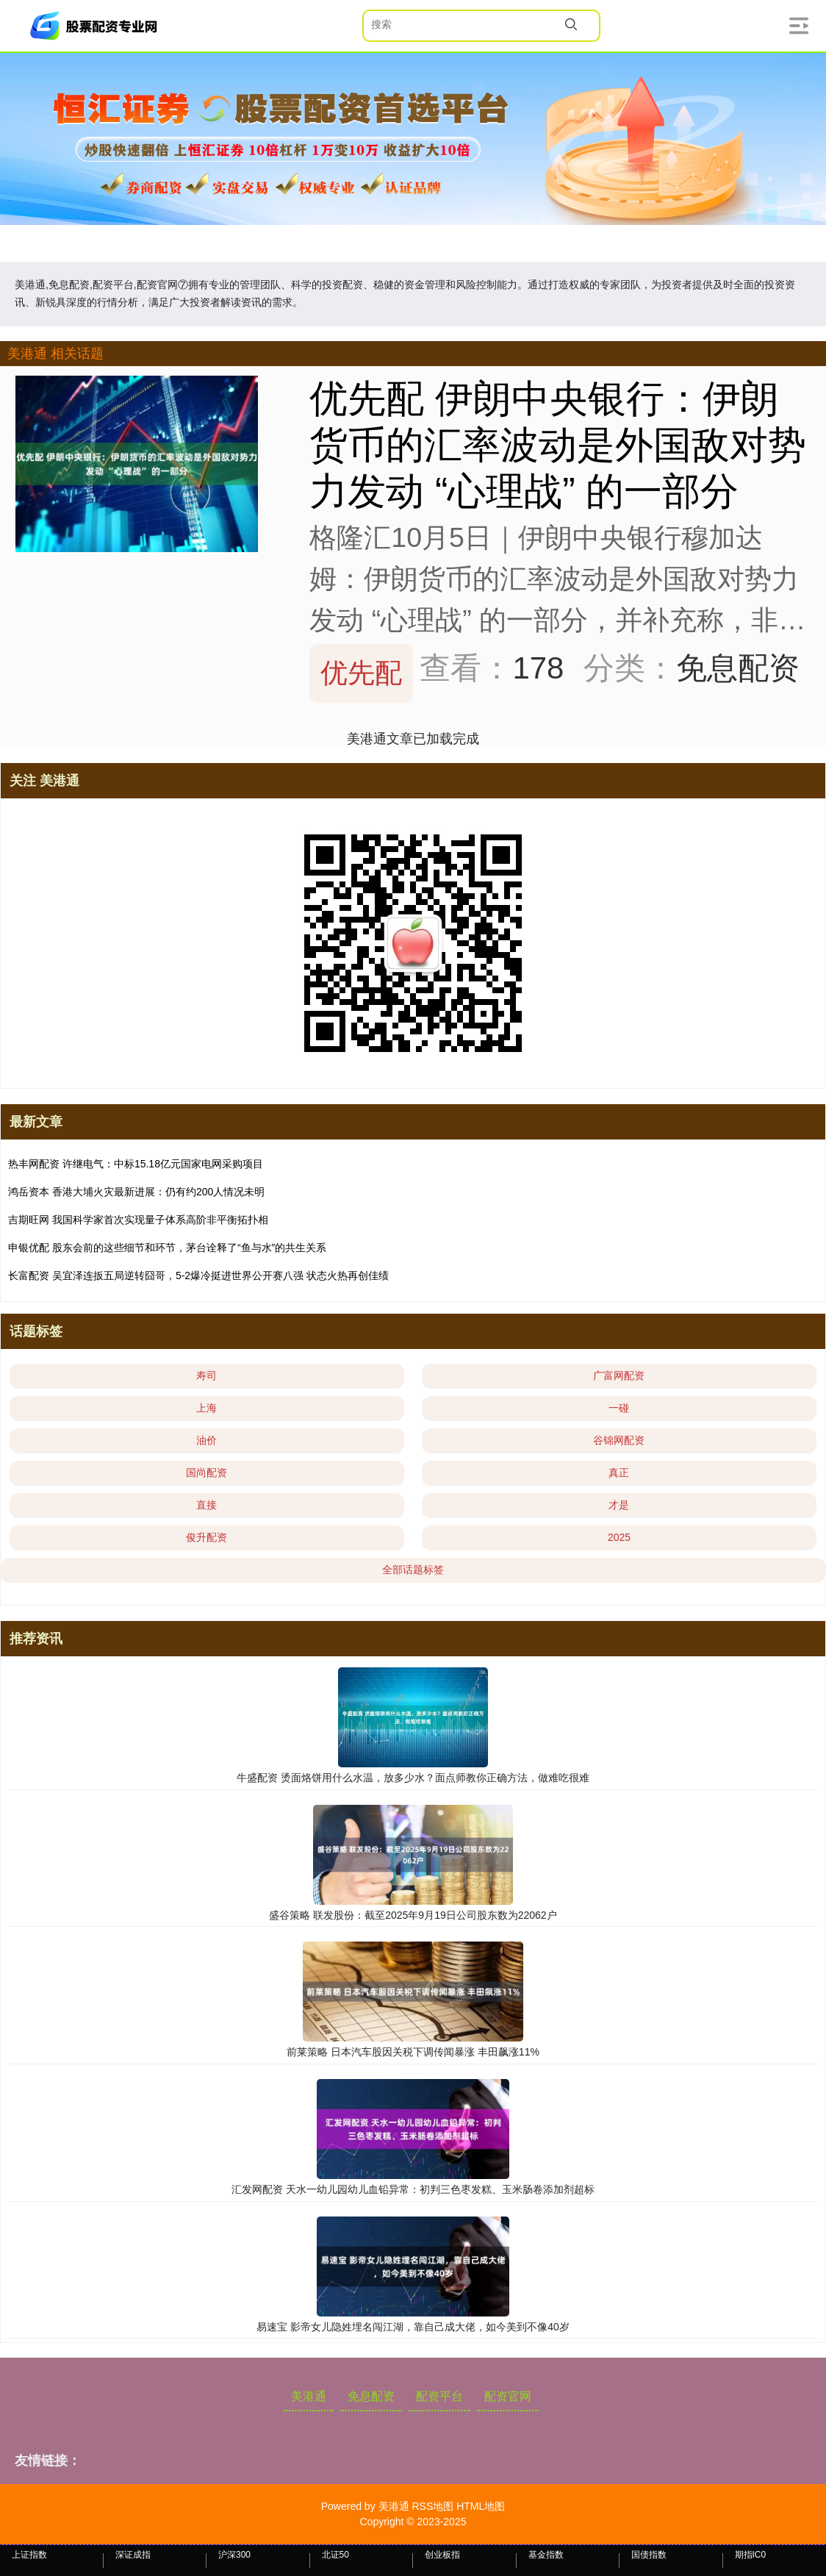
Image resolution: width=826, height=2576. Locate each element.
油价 (206, 1440)
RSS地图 (432, 2506)
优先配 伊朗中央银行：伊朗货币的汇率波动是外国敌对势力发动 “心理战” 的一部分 (557, 444)
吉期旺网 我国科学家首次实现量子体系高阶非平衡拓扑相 (138, 1220)
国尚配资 (206, 1472)
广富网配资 (618, 1375)
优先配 (361, 672)
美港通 (308, 2396)
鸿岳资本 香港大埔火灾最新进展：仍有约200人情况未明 (136, 1192)
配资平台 (439, 2396)
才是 (618, 1505)
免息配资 (371, 2396)
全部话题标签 (413, 1569)
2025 (619, 1537)
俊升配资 (206, 1537)
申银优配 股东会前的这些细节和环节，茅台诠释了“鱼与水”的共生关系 (167, 1247)
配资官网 (507, 2396)
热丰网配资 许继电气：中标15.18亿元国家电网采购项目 (135, 1164)
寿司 (206, 1375)
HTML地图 (480, 2506)
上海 (206, 1408)
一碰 (618, 1408)
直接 (206, 1505)
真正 (618, 1472)
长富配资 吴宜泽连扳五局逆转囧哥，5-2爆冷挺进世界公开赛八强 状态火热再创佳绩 (198, 1275)
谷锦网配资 (618, 1440)
